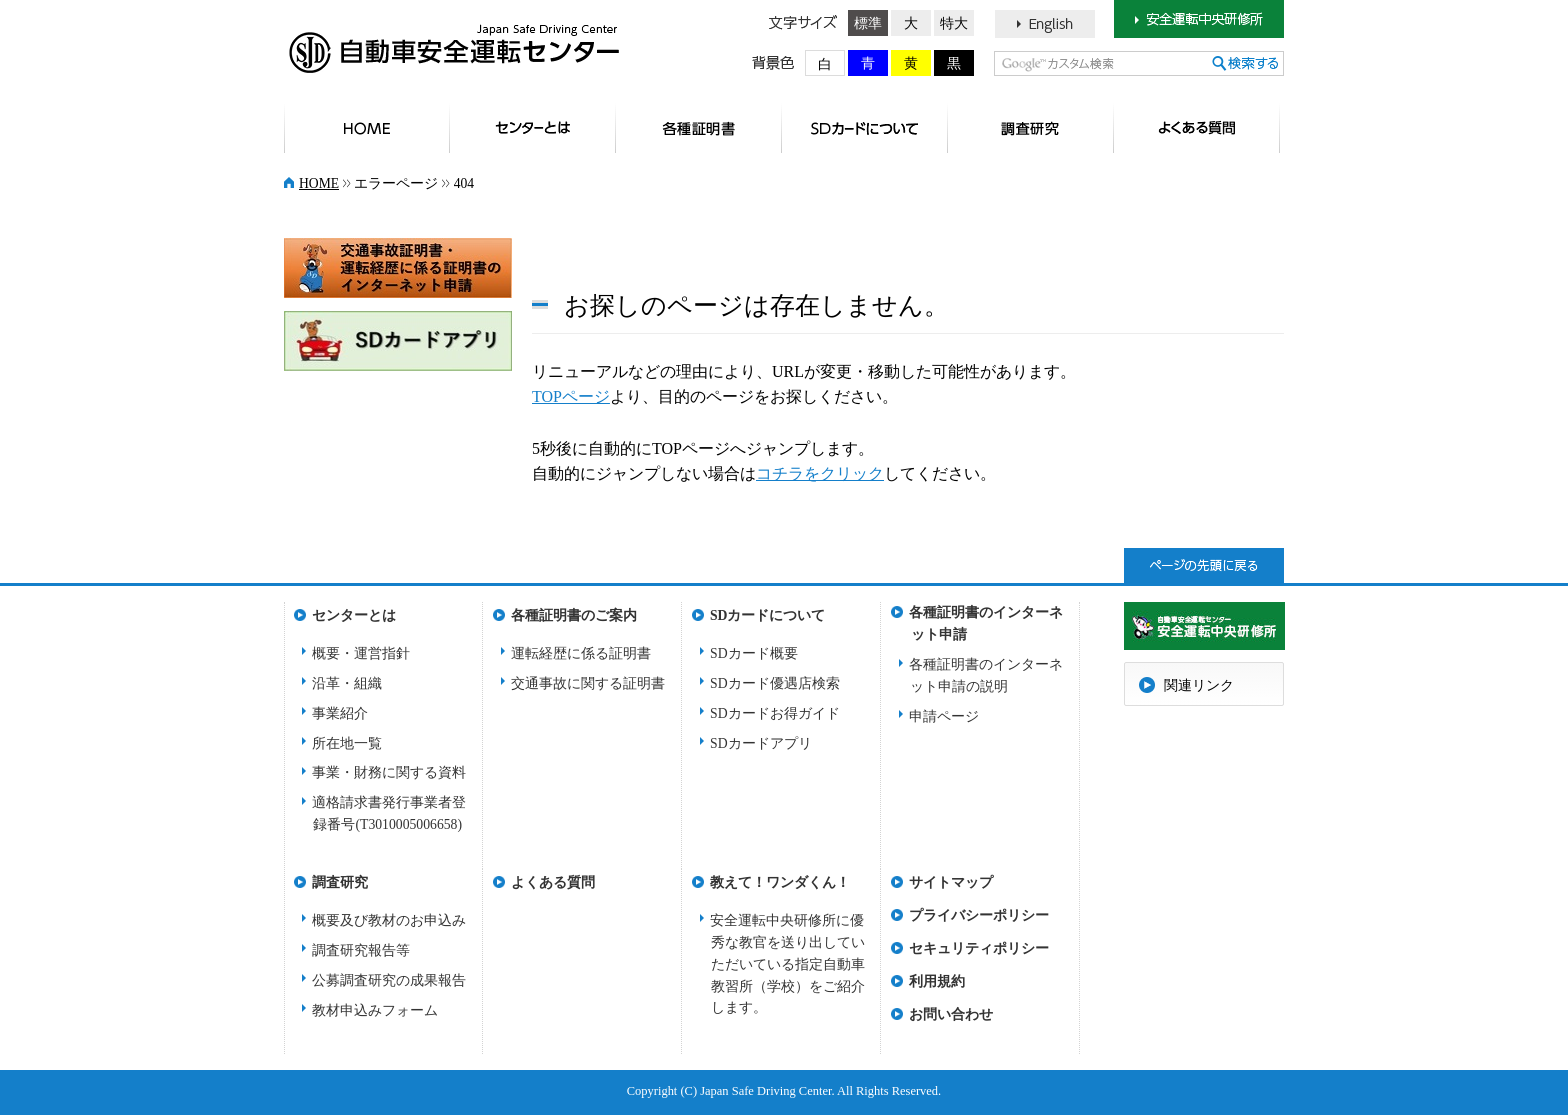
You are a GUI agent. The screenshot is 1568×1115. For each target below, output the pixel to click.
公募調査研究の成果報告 (389, 980)
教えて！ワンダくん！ (780, 882)
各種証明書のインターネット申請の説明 (986, 675)
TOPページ (571, 396)
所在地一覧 (347, 743)
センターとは (533, 128)
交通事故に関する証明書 (588, 683)
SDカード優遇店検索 (775, 683)
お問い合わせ (951, 1014)
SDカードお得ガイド (775, 713)
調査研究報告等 (361, 950)
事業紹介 (340, 713)
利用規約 (937, 981)
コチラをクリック (820, 473)
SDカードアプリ (761, 743)
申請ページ (944, 716)
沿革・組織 (347, 683)
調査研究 (1031, 128)
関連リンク (1199, 685)
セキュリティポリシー (979, 948)
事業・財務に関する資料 (389, 772)
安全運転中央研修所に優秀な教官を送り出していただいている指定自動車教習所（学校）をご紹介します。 (787, 964)
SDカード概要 (754, 653)
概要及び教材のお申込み (389, 920)
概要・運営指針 (361, 653)
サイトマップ (951, 882)
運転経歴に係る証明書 (581, 653)
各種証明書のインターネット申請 (986, 618)
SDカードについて (865, 128)
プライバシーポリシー (979, 915)
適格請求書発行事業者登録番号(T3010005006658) (389, 813)
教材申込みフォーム (375, 1010)
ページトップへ (1204, 565)
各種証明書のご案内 (699, 128)
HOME (367, 128)
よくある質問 (1197, 128)
